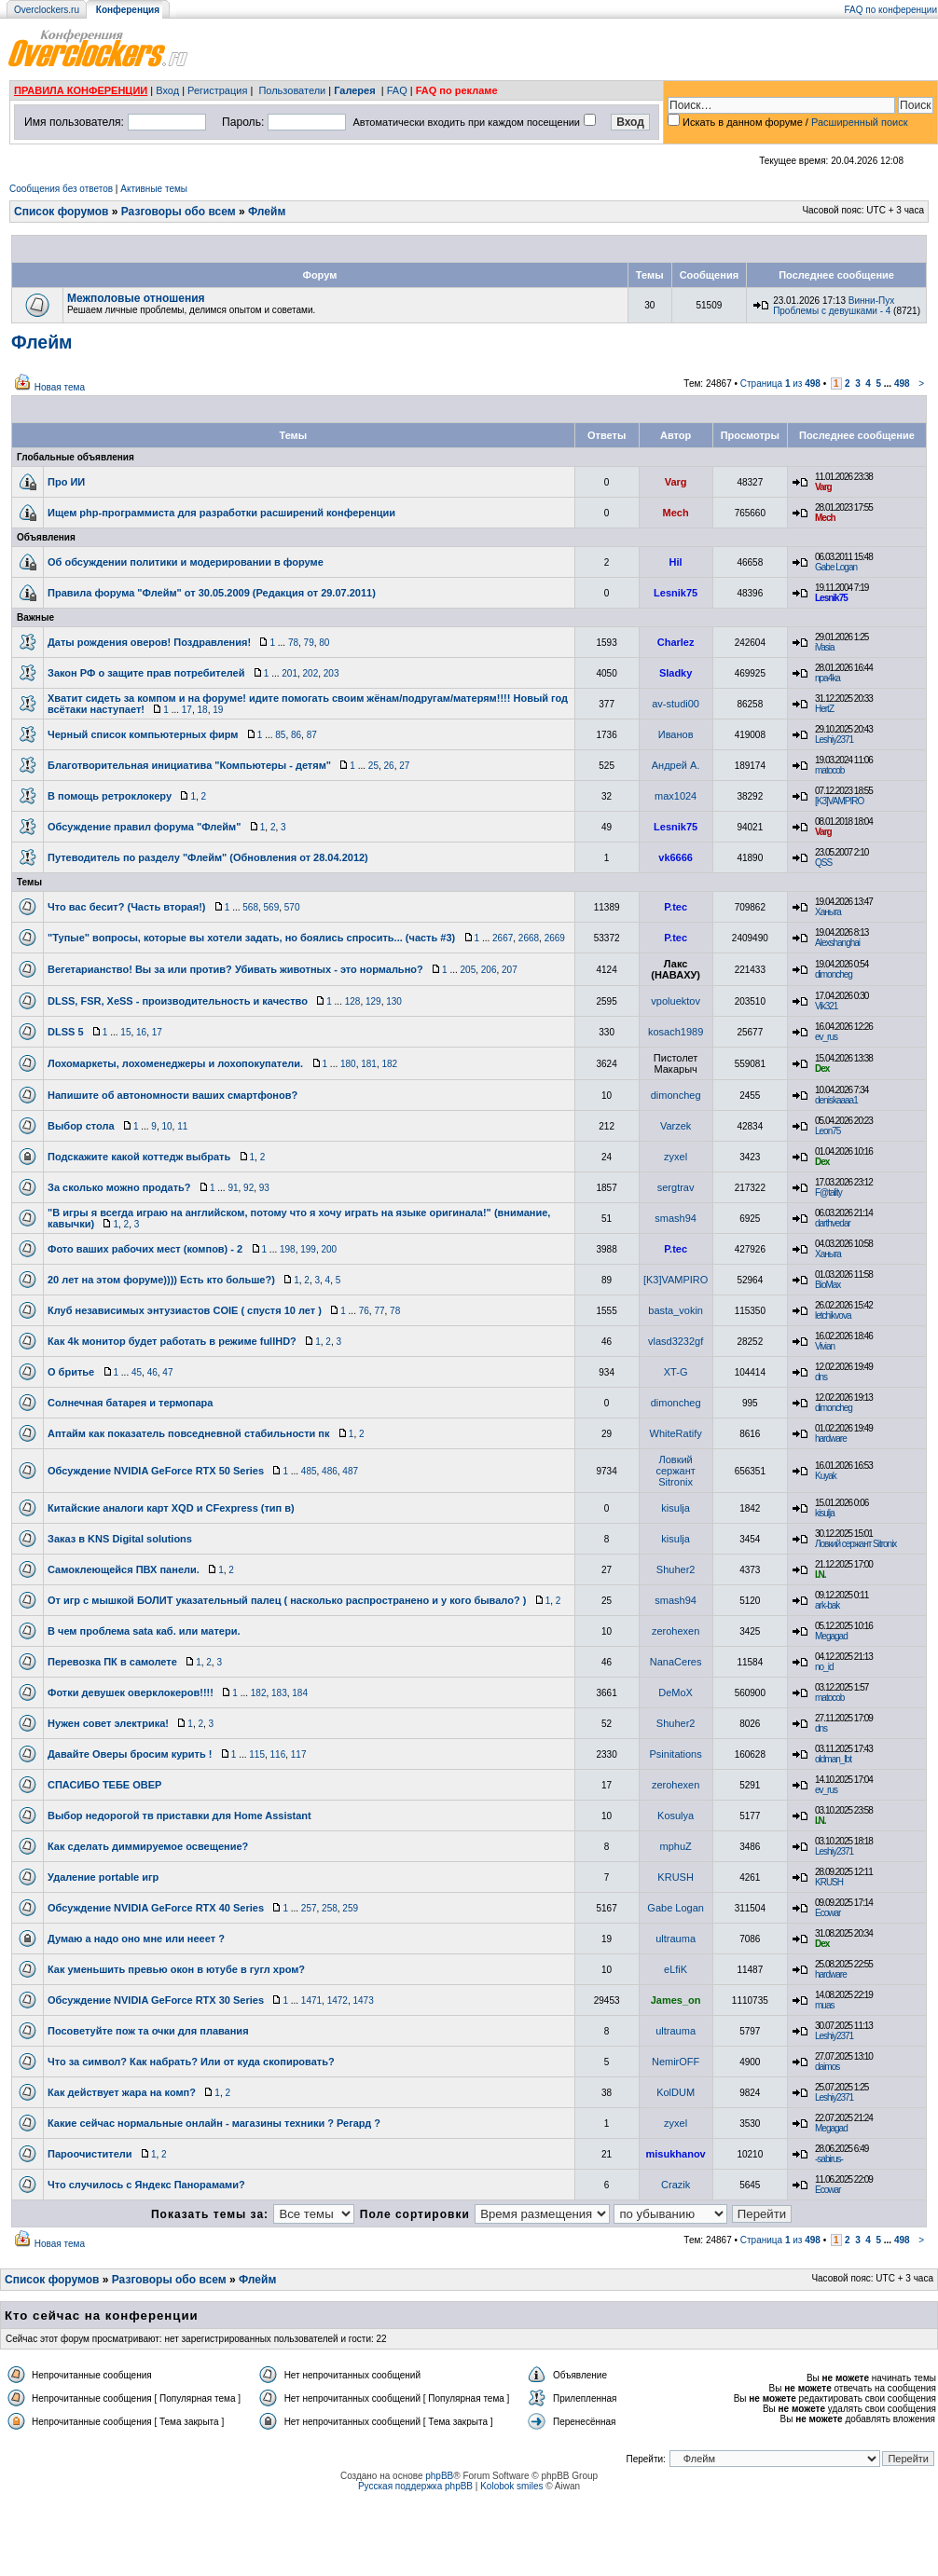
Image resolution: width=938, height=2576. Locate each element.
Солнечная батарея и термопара (130, 1402)
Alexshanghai (837, 943)
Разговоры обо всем (178, 211)
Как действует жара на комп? (122, 2092)
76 (364, 1311)
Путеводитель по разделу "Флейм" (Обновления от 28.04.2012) (208, 857)
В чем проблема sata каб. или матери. (144, 1631)
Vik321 (826, 1006)
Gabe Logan (836, 567)
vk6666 (675, 857)
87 (312, 735)
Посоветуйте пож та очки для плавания (148, 2030)
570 (292, 907)
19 (218, 710)
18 (203, 710)
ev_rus (826, 1037)
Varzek (675, 1125)
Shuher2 (676, 1569)
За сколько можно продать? (119, 1187)
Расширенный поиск (859, 122)
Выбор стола (81, 1125)
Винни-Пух (871, 300)
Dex (822, 1068)
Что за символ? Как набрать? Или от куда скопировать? (191, 2061)
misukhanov (676, 2153)
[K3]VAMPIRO (839, 801)
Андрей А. (676, 765)
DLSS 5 (66, 1031)
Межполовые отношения (136, 298)
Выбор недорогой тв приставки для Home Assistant (179, 1815)
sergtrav (676, 1187)
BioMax (827, 1285)
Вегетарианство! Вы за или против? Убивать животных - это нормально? (235, 969)
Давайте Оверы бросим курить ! (130, 1754)
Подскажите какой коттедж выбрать (139, 1156)
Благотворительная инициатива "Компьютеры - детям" (189, 765)
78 (293, 642)
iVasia (825, 647)
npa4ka (827, 678)
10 (166, 1126)
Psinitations (675, 1754)
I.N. (820, 1574)
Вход (167, 90)
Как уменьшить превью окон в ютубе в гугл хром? (176, 1969)
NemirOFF (675, 2061)
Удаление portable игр (103, 1877)
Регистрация (217, 90)
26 (389, 765)
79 (309, 642)
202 (311, 673)
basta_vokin (675, 1310)
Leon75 (827, 1131)
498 (902, 383)
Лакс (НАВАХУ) (675, 969)
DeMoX (675, 1692)
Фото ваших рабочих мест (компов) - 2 (145, 1248)
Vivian (825, 1346)
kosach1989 (675, 1031)
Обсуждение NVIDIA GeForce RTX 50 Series (156, 1470)
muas (824, 2005)
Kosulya (675, 1815)
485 (309, 1471)
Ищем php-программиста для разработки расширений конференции (221, 512)
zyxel (675, 1156)
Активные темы (153, 189)
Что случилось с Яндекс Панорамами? (146, 2184)
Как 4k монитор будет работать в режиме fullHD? (172, 1341)
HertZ (824, 709)
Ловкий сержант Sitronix (675, 1470)
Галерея (354, 90)
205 (468, 970)
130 (394, 1001)
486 (330, 1471)
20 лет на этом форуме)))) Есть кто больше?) (161, 1279)
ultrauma (675, 1938)
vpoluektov (675, 1001)
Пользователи (291, 90)
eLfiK (675, 1969)
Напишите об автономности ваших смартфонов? (172, 1095)
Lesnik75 (675, 592)
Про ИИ (66, 481)
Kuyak (825, 1476)
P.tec (675, 906)
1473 (362, 2000)
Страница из (780, 383)
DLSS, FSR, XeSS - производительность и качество (178, 1001)
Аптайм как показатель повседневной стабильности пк (189, 1433)
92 (248, 1188)
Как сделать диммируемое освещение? (148, 1846)
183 (279, 1693)
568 (250, 907)
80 (324, 642)
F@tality (828, 1192)
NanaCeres (676, 1661)
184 (300, 1693)
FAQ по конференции (891, 10)
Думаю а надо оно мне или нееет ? (136, 1938)
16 (141, 1032)
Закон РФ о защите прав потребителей (146, 672)
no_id (824, 1667)
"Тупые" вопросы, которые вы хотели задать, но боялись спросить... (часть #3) (251, 937)
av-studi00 (675, 703)
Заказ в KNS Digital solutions (120, 1538)
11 (182, 1126)
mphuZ (676, 1846)
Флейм (266, 211)
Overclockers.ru (46, 10)
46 (152, 1372)
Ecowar (827, 1913)
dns (821, 1377)
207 (509, 970)
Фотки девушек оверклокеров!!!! (131, 1692)
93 (264, 1188)
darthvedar (832, 1223)
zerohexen (675, 1631)
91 (233, 1188)
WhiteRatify (676, 1433)
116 (278, 1754)
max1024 (676, 796)
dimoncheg (833, 974)
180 (348, 1064)
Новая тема (59, 387)
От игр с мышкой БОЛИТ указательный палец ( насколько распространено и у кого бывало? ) (287, 1600)
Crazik (675, 2184)
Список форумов (61, 211)
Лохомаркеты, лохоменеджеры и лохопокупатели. (175, 1063)
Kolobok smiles (511, 2486)
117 (299, 1754)
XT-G (676, 1371)
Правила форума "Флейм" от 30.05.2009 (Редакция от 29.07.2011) (212, 592)
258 (330, 1908)
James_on (676, 2000)
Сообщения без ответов (61, 189)
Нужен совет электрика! (108, 1723)
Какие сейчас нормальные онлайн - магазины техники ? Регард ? (214, 2123)
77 (379, 1311)
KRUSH (675, 1877)
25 (373, 765)
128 (353, 1001)
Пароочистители (90, 2153)
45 (136, 1372)
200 (330, 1249)
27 (404, 765)
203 (331, 673)
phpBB (439, 2476)
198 (288, 1249)
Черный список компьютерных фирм (143, 734)
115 (257, 1754)
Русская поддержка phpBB (415, 2486)
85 (280, 735)
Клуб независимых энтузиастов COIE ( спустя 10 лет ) (185, 1310)
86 (296, 735)
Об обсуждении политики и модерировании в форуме (186, 562)
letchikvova (832, 1315)
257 (309, 1908)
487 (350, 1471)
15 (125, 1032)
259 (350, 1908)
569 (272, 907)
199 (308, 1249)
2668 (528, 938)
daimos (827, 2067)
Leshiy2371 (834, 739)
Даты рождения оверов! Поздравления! (149, 642)
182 (389, 1064)
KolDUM (675, 2092)
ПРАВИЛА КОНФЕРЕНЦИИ (80, 90)
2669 (555, 938)
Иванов (676, 734)
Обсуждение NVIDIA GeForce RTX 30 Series (156, 2000)
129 (373, 1001)
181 (369, 1064)
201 (289, 673)
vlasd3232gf (675, 1341)
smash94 (676, 1218)
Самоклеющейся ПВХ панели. (124, 1569)
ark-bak (827, 1605)
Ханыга (828, 912)
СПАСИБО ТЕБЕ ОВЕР (104, 1784)
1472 (337, 2000)
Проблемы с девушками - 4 (831, 311)
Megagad (831, 1636)
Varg (676, 481)
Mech (676, 512)
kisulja (675, 1508)
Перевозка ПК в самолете (112, 1661)
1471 (311, 2000)
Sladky (675, 672)
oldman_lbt (833, 1759)
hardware (831, 1438)
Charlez (676, 642)
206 (489, 970)
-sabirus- (829, 2159)
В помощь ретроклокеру (110, 796)
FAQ (397, 90)
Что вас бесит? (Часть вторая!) (126, 906)
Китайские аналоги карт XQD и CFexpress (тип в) (171, 1508)
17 (187, 710)
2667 (502, 938)
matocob (829, 770)
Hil (676, 562)
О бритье (71, 1371)
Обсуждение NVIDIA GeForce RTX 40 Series (156, 1907)
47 (167, 1372)
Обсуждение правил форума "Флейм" (144, 826)
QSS (823, 862)
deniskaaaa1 (836, 1100)
